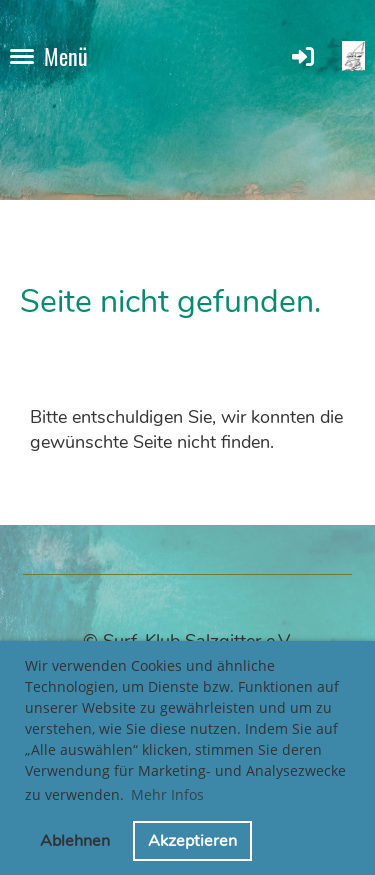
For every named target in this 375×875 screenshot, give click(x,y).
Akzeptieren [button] (192, 841)
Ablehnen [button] (75, 841)
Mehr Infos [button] (167, 794)
